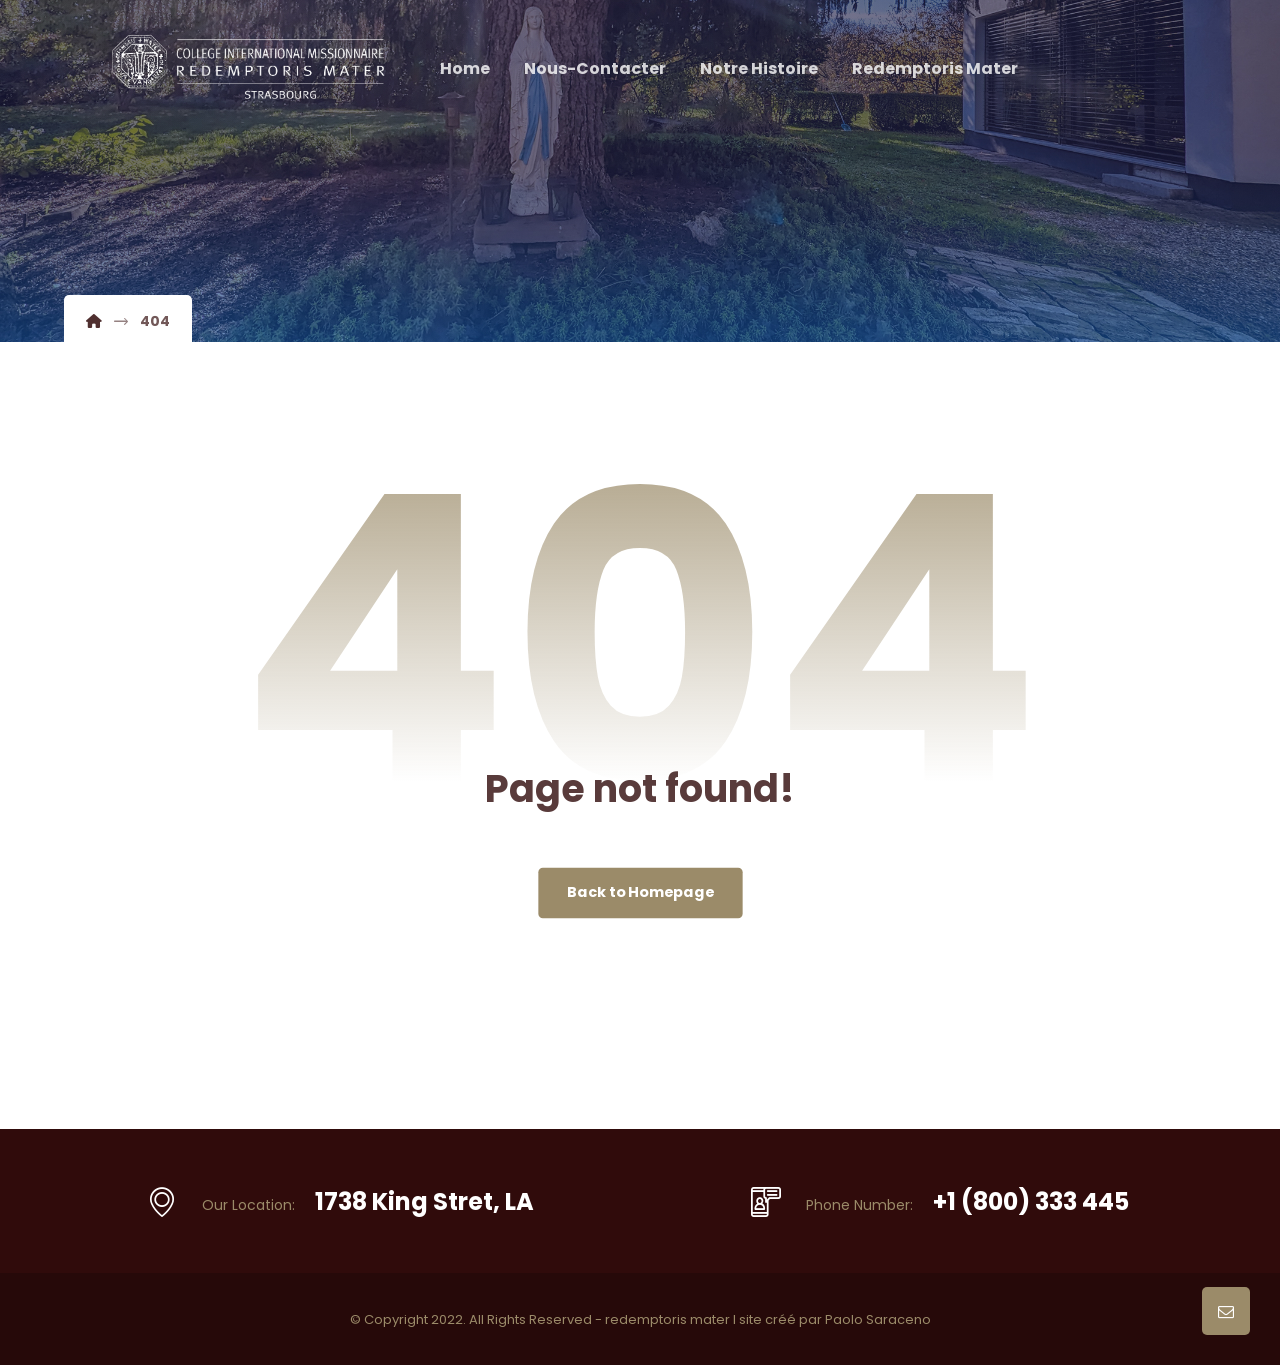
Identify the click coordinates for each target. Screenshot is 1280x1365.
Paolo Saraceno (878, 1319)
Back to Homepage (640, 892)
